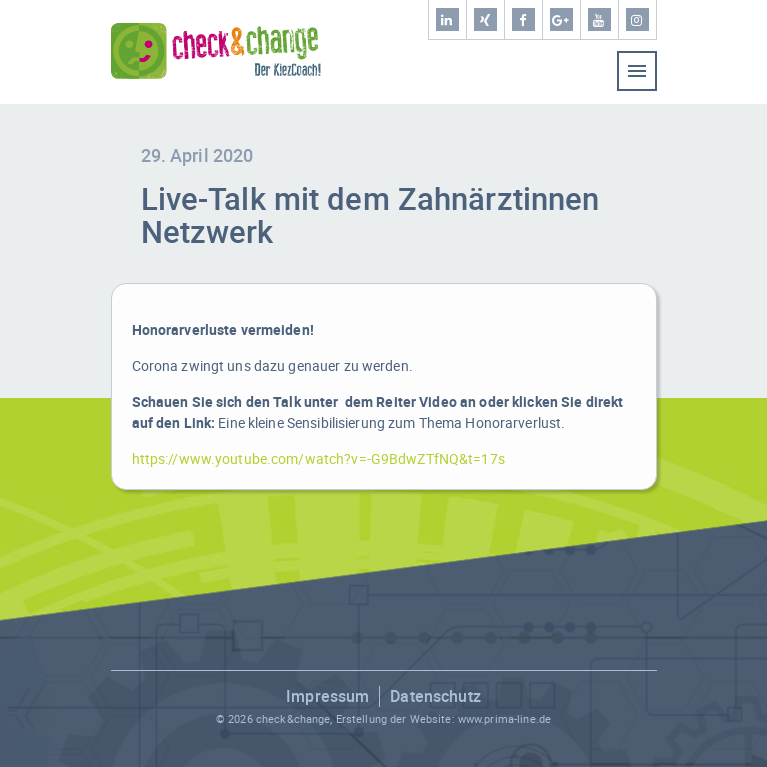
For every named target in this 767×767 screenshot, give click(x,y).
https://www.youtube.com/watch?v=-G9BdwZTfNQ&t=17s (318, 458)
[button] (36, 731)
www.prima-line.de (504, 718)
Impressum (327, 696)
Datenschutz (435, 696)
